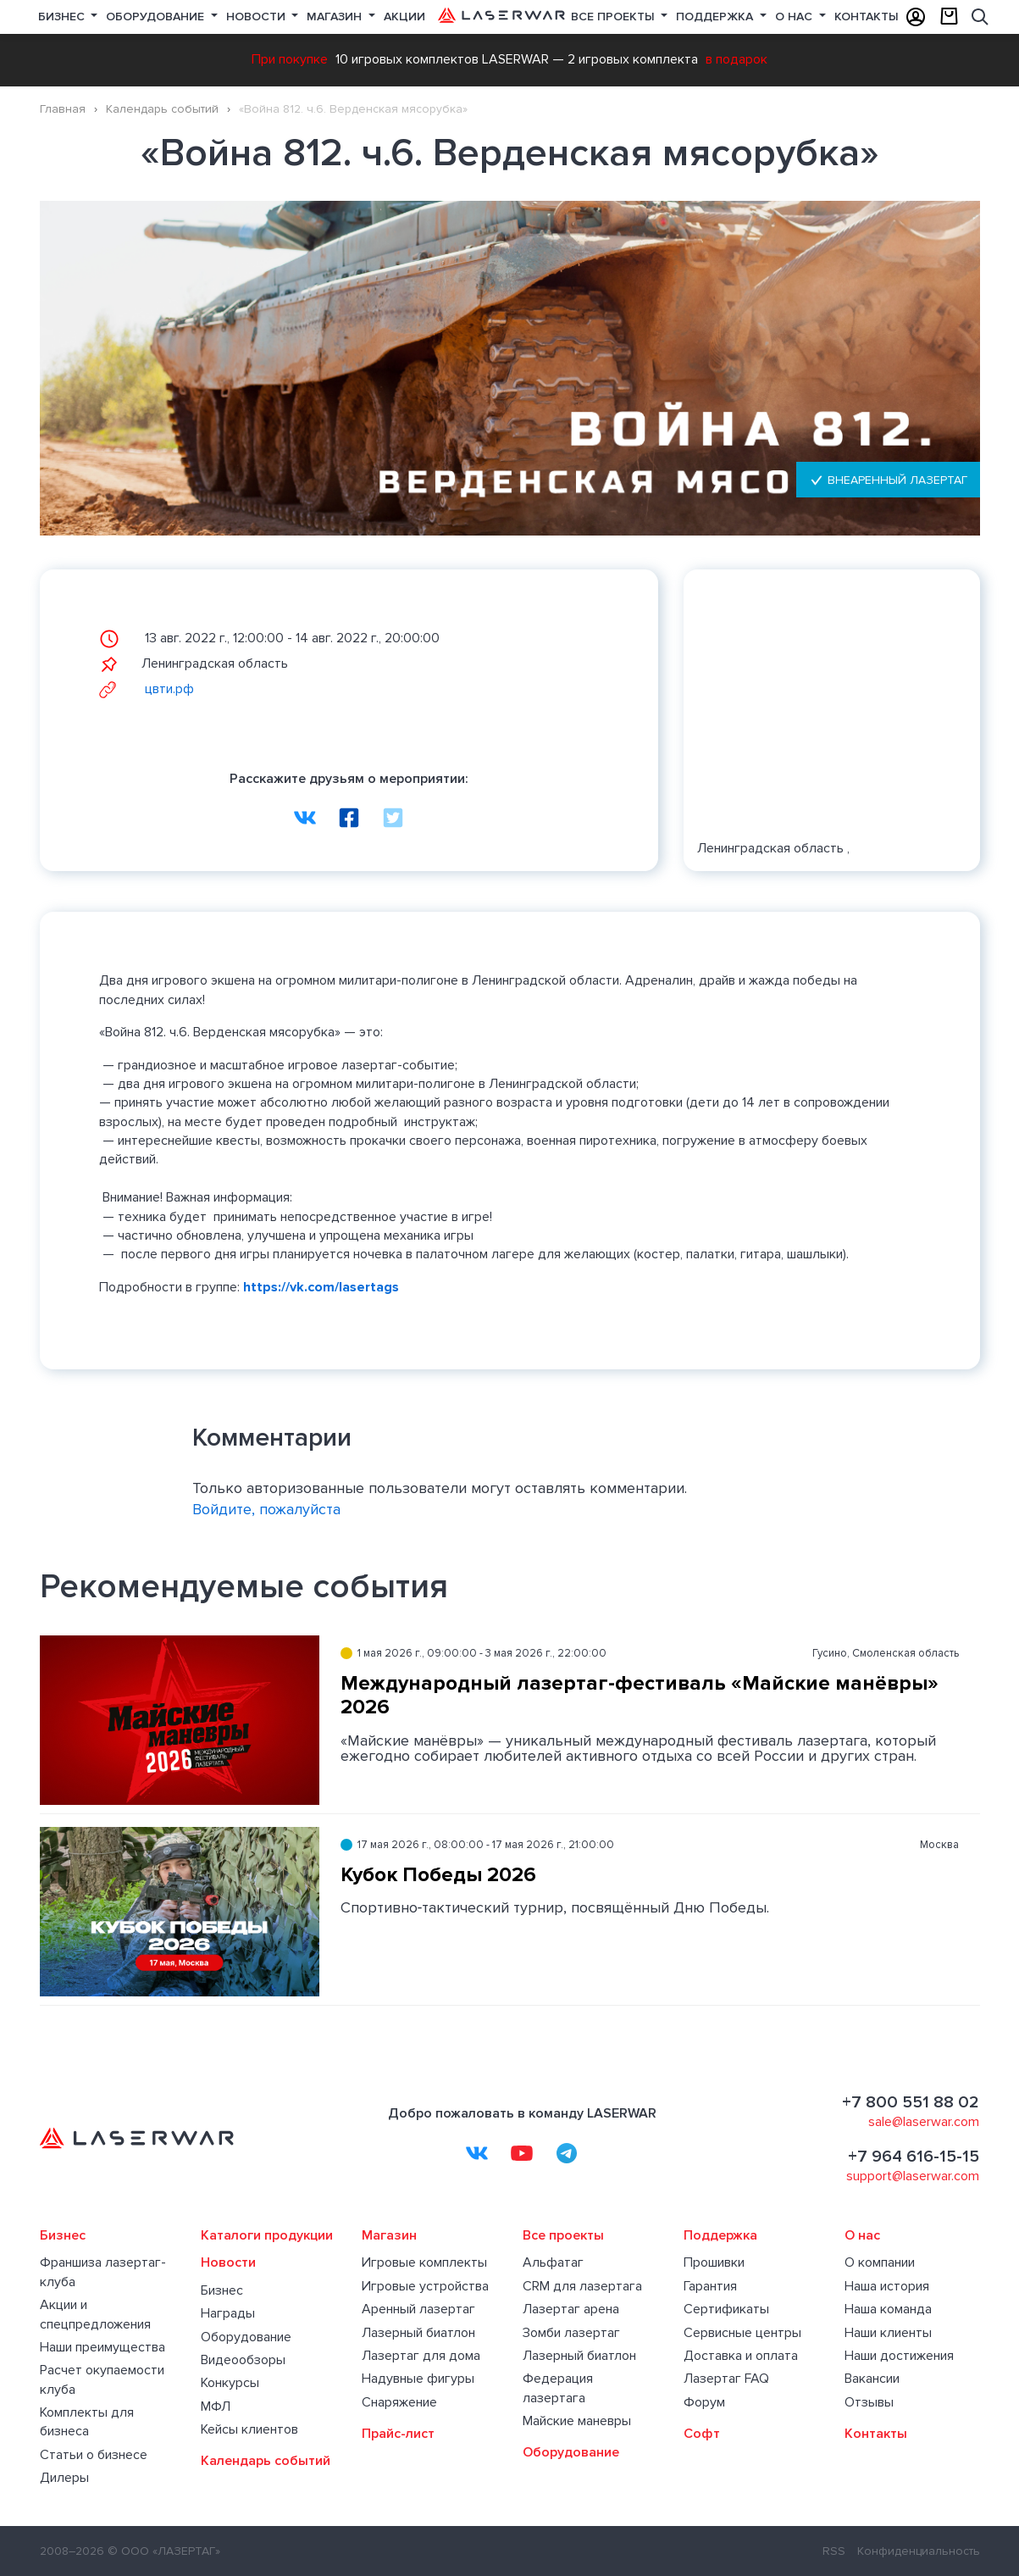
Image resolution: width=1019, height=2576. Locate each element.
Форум (704, 2402)
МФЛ (215, 2406)
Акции (404, 16)
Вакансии (872, 2378)
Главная (63, 109)
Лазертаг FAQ (726, 2378)
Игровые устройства (425, 2286)
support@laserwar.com (912, 2176)
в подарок (736, 59)
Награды (228, 2313)
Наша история (887, 2286)
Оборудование (157, 16)
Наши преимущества (102, 2347)
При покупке (290, 59)
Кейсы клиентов (249, 2429)
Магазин (336, 16)
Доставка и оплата (741, 2355)
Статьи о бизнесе (93, 2454)
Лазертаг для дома (421, 2355)
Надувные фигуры (418, 2378)
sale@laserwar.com (923, 2121)
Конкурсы (230, 2382)
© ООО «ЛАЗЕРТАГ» (164, 2551)
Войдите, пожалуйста (266, 1509)
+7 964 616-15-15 (913, 2156)
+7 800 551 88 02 (910, 2102)
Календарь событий (162, 109)
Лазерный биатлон (418, 2332)
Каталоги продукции (267, 2235)
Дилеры (64, 2477)
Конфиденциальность (918, 2551)
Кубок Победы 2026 (438, 1875)
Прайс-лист (398, 2433)
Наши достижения (899, 2355)
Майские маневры (577, 2420)
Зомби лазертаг (571, 2332)
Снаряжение (399, 2402)
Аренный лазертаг (418, 2309)
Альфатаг (553, 2262)
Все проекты (563, 2235)
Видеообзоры (243, 2359)
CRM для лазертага (582, 2286)
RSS (833, 2551)
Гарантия (710, 2286)
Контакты (866, 16)
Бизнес (63, 16)
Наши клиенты (888, 2332)
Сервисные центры (742, 2332)
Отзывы (869, 2402)
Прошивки (714, 2262)
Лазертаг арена (571, 2309)
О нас (795, 16)
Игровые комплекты (424, 2262)
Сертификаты (726, 2309)
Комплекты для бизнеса (87, 2422)
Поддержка (716, 16)
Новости (257, 16)
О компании (880, 2262)
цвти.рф (146, 688)
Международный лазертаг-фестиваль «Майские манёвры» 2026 (640, 1695)
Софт (702, 2433)
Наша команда (888, 2309)
